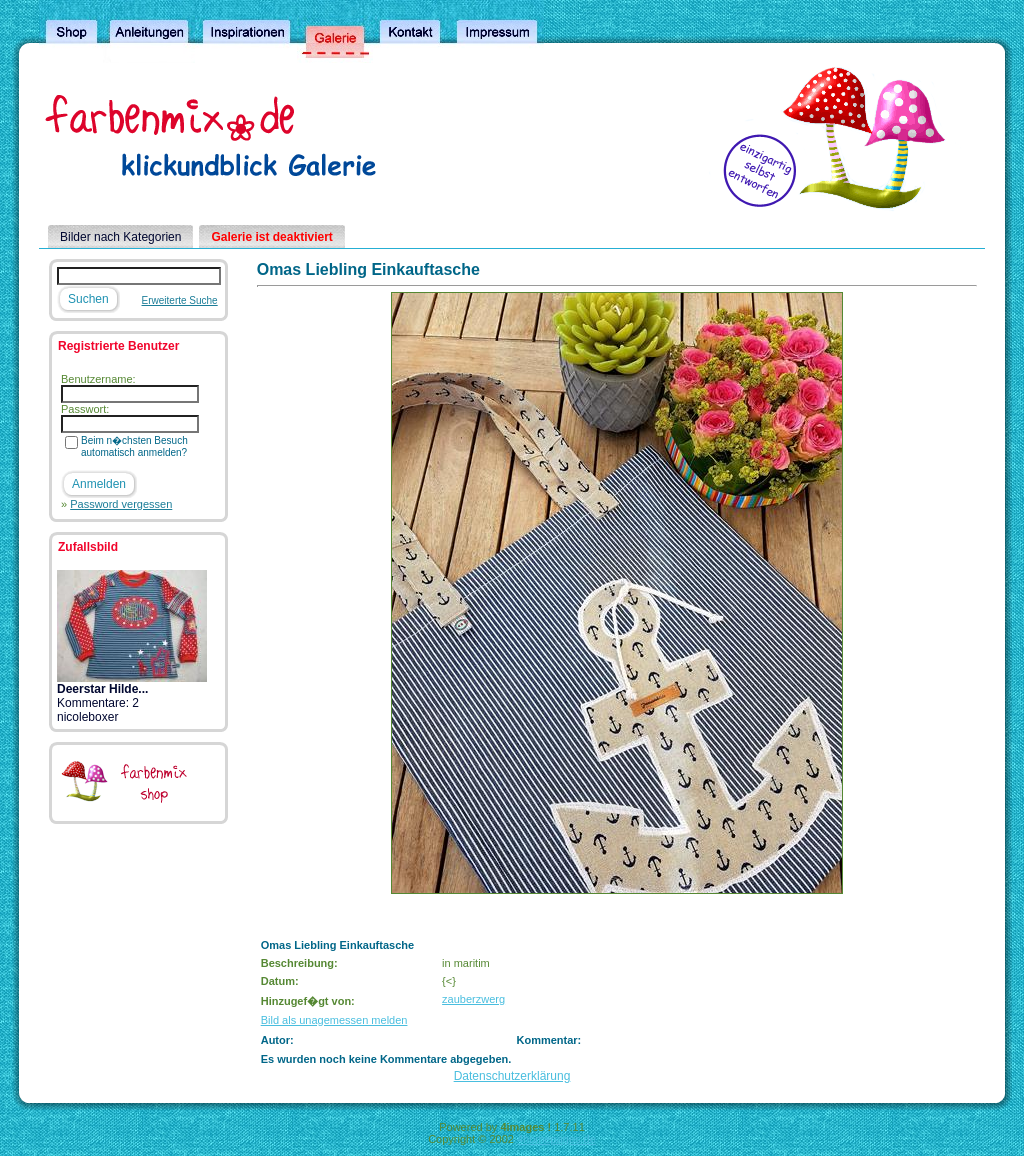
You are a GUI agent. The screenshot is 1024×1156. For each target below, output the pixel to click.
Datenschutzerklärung (512, 1076)
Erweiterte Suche (180, 300)
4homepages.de (556, 1139)
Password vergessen (121, 504)
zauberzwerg (473, 999)
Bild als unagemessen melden (334, 1020)
